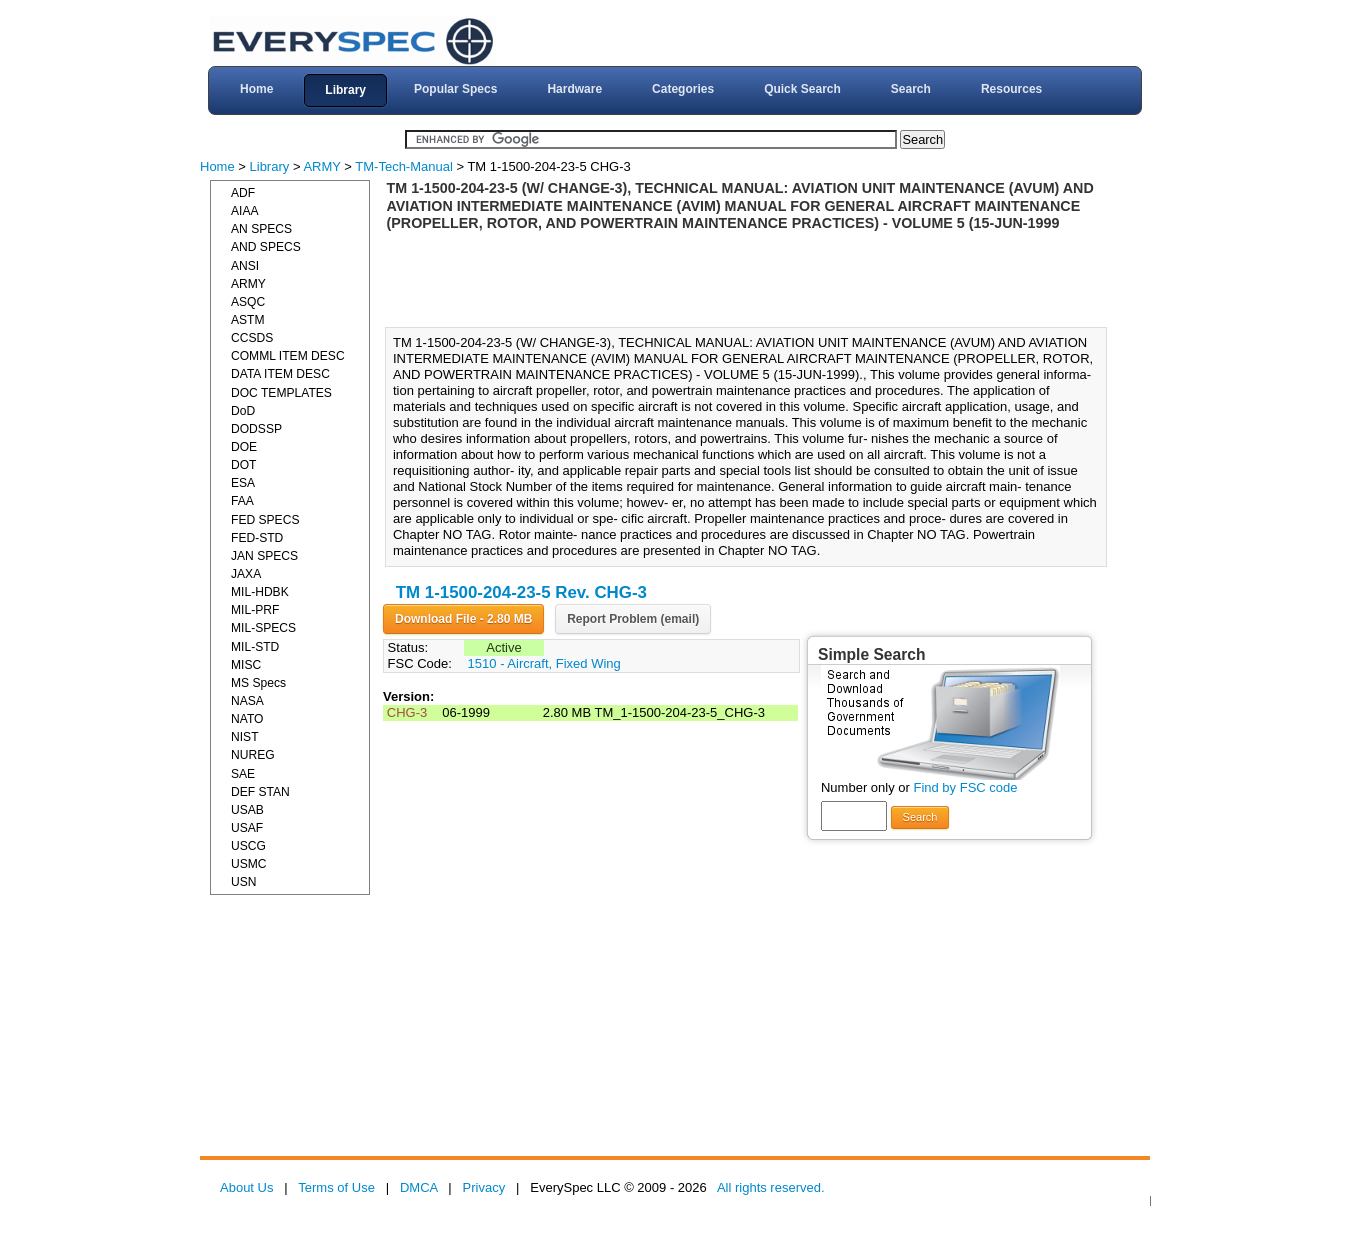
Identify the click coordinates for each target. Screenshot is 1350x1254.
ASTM (248, 320)
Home (256, 89)
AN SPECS (261, 229)
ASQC (248, 302)
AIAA (245, 211)
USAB (247, 810)
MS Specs (258, 683)
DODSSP (256, 429)
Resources (1011, 89)
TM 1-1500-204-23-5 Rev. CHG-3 (521, 592)
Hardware (574, 89)
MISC (246, 665)
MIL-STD (255, 647)
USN (244, 882)
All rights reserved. (771, 1187)
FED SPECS (265, 520)
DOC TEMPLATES (281, 393)
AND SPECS (266, 247)
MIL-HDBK (260, 592)
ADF (243, 193)
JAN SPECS (264, 556)
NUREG (253, 755)
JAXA (246, 574)
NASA (247, 701)
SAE (243, 774)
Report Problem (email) (633, 619)
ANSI (245, 266)
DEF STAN (260, 792)
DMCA (419, 1187)
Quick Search (802, 89)
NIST (245, 737)
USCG (248, 846)
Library (345, 90)
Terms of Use (336, 1187)
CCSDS (252, 338)
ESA (243, 483)
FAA (242, 501)
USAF (247, 828)
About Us (246, 1187)
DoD (243, 411)
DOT (244, 465)
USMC (249, 864)
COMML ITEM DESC (288, 356)
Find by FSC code (965, 787)
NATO (247, 719)
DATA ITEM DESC (280, 374)
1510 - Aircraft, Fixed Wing (544, 663)
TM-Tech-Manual (404, 166)
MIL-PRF (255, 610)
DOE (244, 447)
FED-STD (257, 538)
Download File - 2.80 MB (463, 619)
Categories (683, 89)
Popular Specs (455, 89)
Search (911, 89)
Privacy (484, 1187)
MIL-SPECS (263, 628)
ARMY (321, 166)
